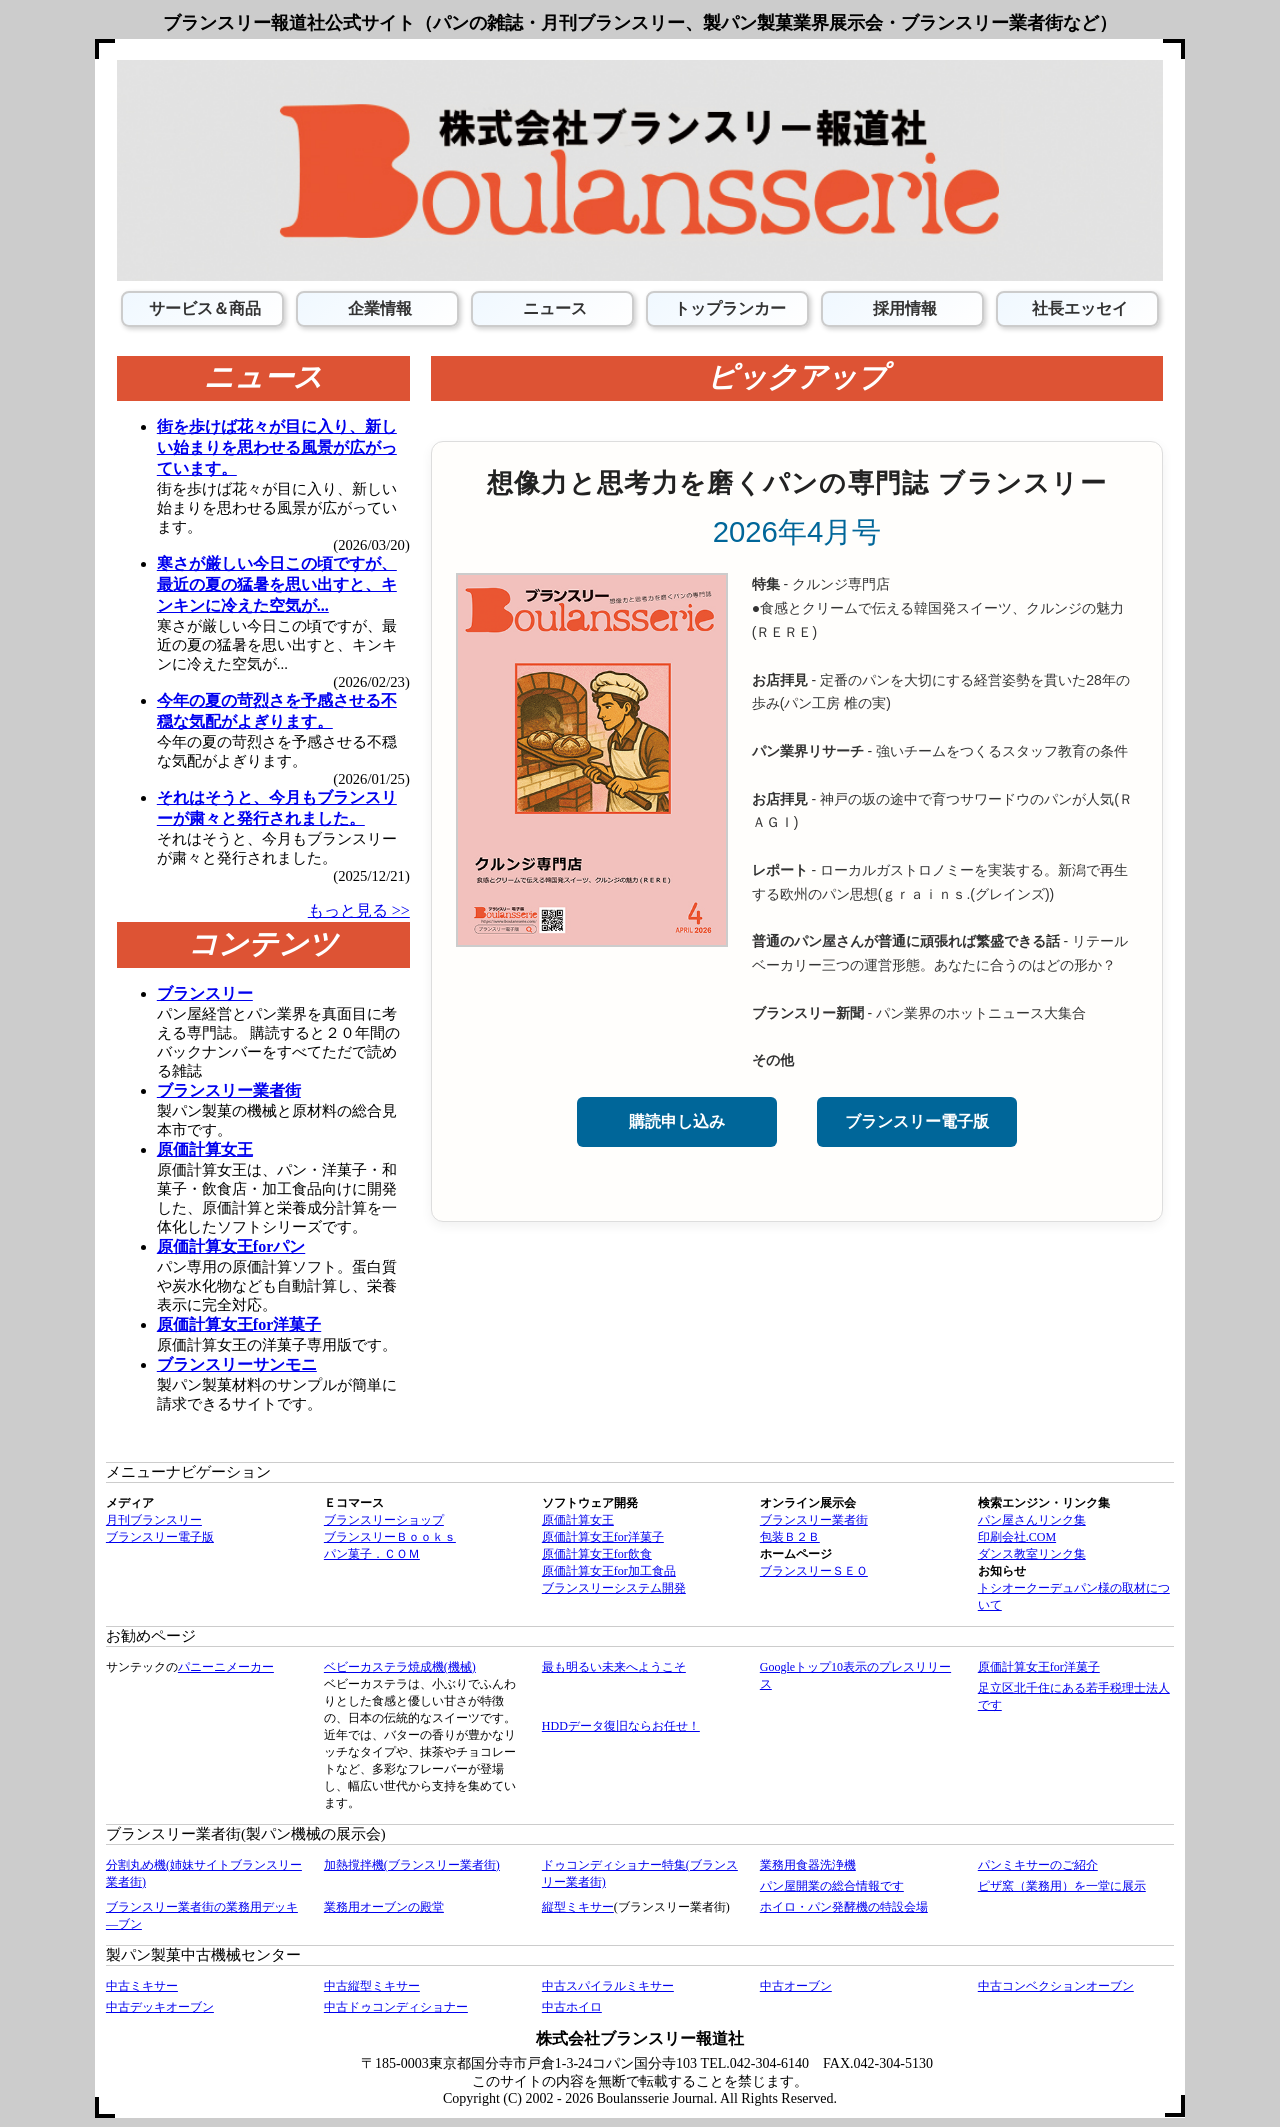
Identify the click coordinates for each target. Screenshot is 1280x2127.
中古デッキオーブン (160, 2007)
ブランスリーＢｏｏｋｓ (390, 1537)
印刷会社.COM (1017, 1537)
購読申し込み (677, 1121)
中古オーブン (796, 1986)
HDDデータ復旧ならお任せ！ (621, 1726)
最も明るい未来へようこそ (614, 1667)
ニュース (553, 308)
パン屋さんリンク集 (1032, 1520)
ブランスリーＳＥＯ (814, 1571)
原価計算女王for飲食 (597, 1554)
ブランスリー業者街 (814, 1520)
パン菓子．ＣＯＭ (372, 1554)
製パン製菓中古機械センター (203, 1955)
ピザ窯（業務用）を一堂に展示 (1062, 1886)
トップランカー (728, 308)
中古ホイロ (572, 2007)
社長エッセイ (1078, 308)
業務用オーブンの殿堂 (384, 1907)
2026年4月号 (797, 531)
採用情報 (903, 308)
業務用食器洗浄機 (808, 1865)
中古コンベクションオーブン (1056, 1986)
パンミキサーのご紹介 (1038, 1865)
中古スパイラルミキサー (608, 1986)
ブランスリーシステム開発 (614, 1588)
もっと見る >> (359, 910)
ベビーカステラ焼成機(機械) (400, 1667)
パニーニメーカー (226, 1667)
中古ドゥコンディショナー (396, 2007)
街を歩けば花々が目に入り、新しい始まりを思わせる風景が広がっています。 (277, 447)
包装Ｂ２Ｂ (790, 1537)
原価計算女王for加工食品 (609, 1571)
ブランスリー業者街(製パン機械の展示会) (246, 1834)
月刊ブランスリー (154, 1520)
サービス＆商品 (203, 308)
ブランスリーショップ (384, 1520)
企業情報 (378, 308)
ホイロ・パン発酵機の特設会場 (844, 1907)
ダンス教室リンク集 (1032, 1554)
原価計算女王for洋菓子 (603, 1537)
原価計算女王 (578, 1520)
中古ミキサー (142, 1986)
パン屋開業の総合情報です (832, 1886)
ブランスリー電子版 (917, 1121)
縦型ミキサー (578, 1907)
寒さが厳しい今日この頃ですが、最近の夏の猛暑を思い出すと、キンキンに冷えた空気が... (277, 584)
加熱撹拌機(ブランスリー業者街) (412, 1865)
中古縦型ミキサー (372, 1986)
